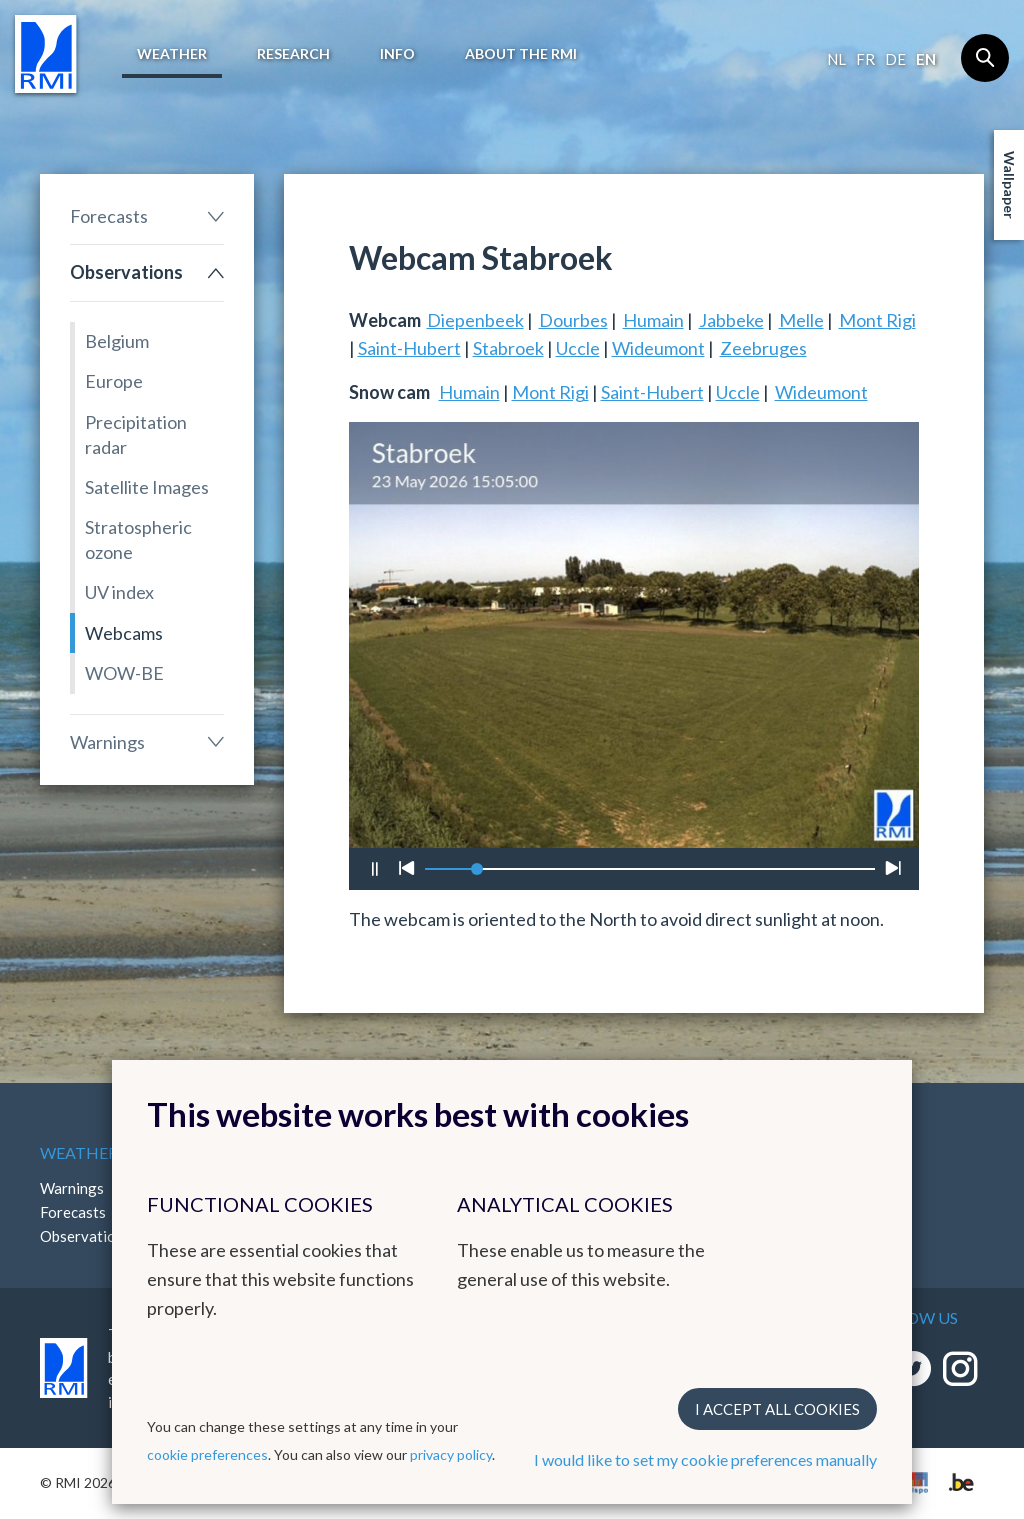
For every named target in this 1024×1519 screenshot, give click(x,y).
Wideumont (658, 348)
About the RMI (521, 53)
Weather (172, 53)
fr (865, 59)
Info (397, 53)
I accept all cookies (777, 1409)
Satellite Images (147, 487)
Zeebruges (763, 348)
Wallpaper (1009, 185)
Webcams (124, 633)
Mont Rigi (877, 320)
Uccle (578, 348)
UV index (119, 592)
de (895, 59)
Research (293, 53)
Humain (653, 320)
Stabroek (508, 348)
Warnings (107, 742)
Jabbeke (731, 320)
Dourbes (573, 320)
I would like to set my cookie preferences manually (705, 1459)
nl (836, 59)
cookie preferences (207, 1454)
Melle (801, 320)
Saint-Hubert (409, 348)
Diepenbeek (475, 320)
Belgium (117, 341)
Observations (126, 272)
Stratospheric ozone (138, 539)
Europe (114, 381)
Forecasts (109, 216)
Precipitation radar (136, 434)
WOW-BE (124, 673)
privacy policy (451, 1454)
